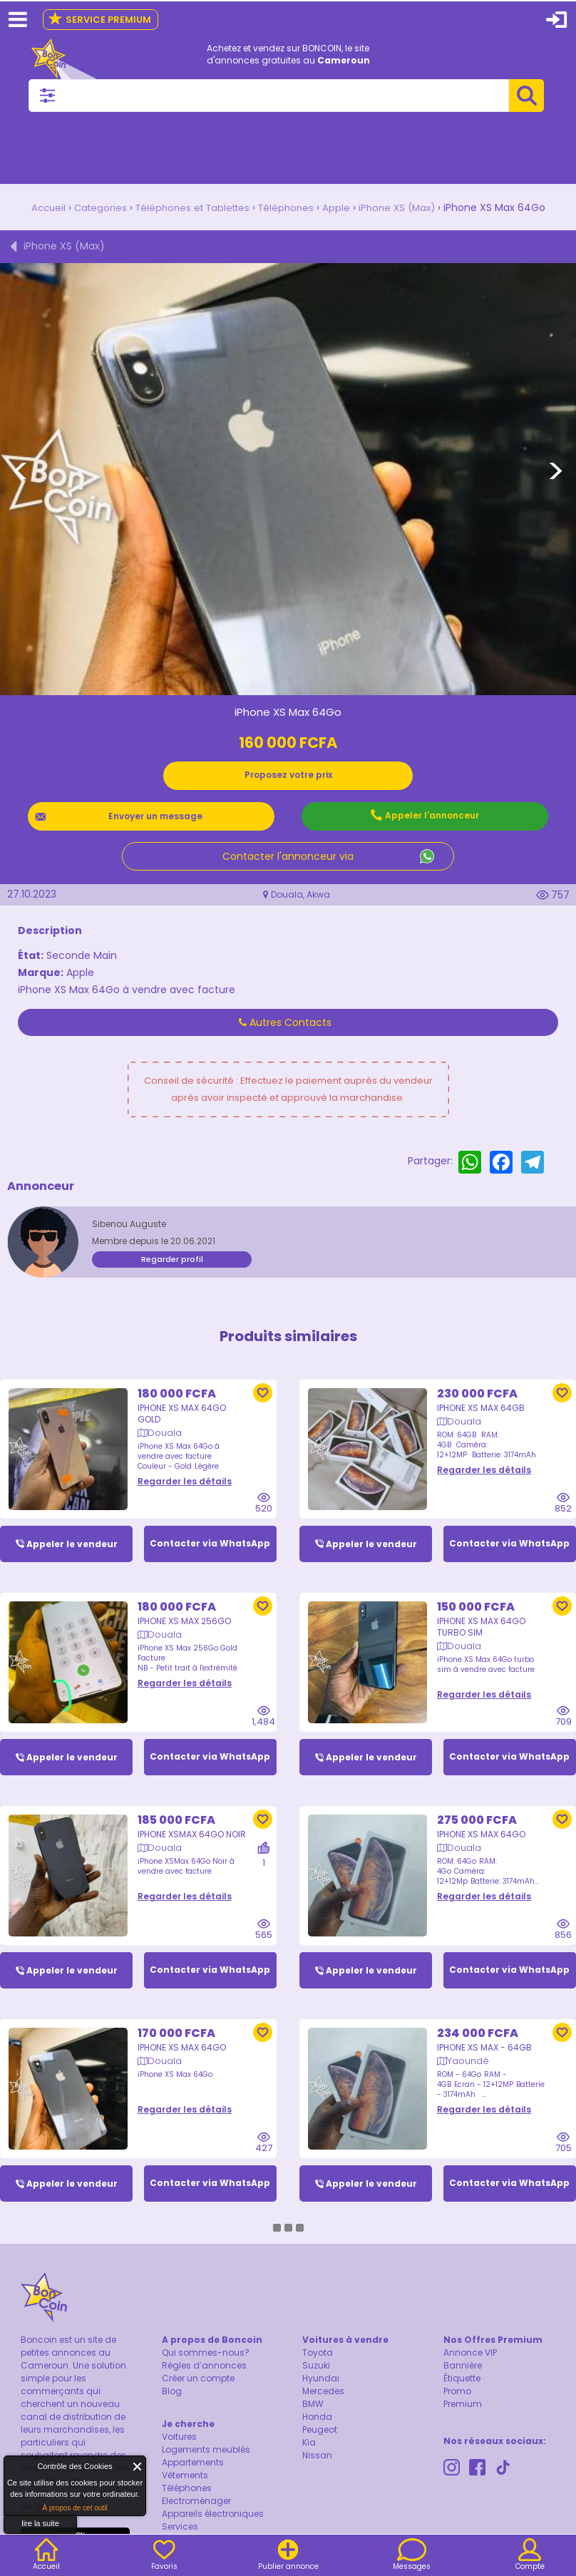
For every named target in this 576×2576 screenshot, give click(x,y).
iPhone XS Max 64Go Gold (182, 1400)
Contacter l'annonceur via (288, 855)
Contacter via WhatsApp (210, 1530)
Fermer (138, 2466)
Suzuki (316, 2367)
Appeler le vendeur (72, 1530)
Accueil (39, 207)
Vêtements (185, 2477)
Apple (341, 207)
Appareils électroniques (213, 2516)
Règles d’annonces (204, 2367)
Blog (172, 2393)
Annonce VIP (470, 2355)
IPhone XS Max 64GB (481, 1394)
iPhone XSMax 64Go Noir (192, 1822)
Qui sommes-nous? (206, 2355)
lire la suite (40, 2523)
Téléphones (289, 207)
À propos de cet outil (74, 2508)
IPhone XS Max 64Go (481, 1822)
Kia (309, 2444)
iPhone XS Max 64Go (182, 2037)
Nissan (317, 2457)
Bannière (462, 2367)
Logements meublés (206, 2452)
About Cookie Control (18, 2470)
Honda (317, 2419)
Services (180, 2529)
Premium (462, 2406)
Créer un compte (198, 2380)
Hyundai (320, 2380)
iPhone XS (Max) (404, 207)
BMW (313, 2406)
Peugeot (319, 2432)
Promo (457, 2393)
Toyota (317, 2355)
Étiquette (461, 2380)
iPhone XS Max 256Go (184, 1608)
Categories (93, 207)
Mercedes (323, 2393)
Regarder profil (172, 1258)
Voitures (179, 2439)
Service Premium (99, 19)
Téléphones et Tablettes (190, 207)
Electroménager (196, 2503)
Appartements (193, 2464)
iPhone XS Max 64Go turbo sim (481, 1614)
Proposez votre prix (288, 774)
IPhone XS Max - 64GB (484, 2037)
